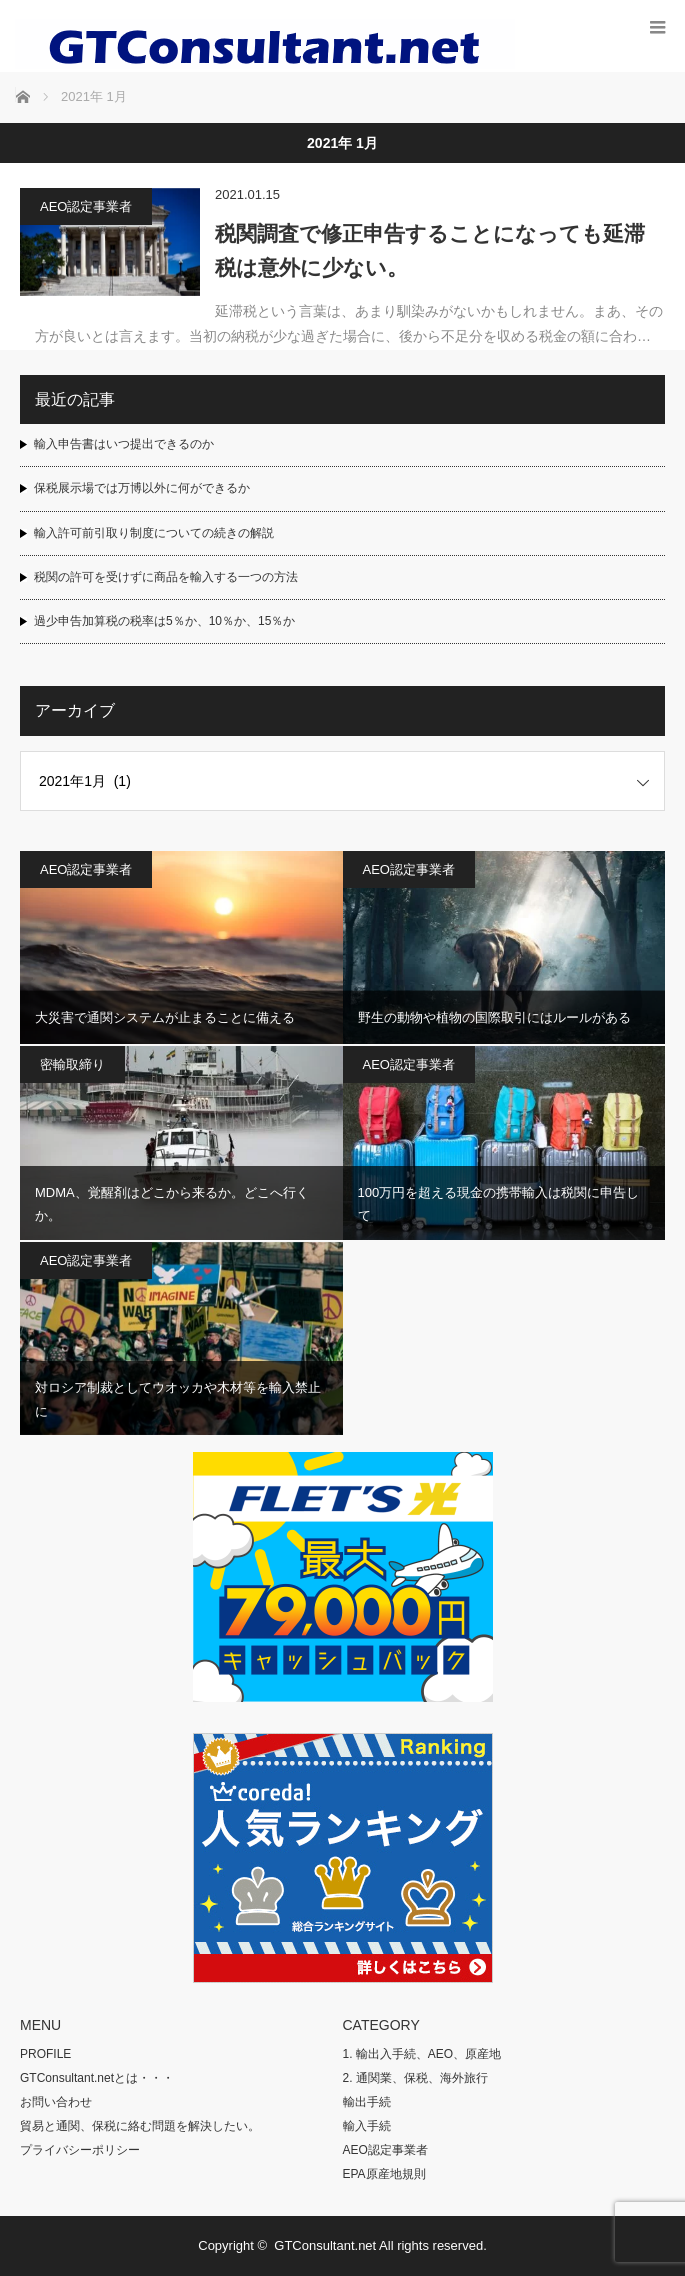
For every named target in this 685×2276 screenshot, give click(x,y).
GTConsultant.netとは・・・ (97, 2078)
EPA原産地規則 (384, 2174)
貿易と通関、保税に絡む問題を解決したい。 (140, 2126)
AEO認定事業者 (86, 206)
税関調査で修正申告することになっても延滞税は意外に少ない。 (430, 250)
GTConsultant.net (325, 2245)
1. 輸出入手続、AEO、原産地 (422, 2054)
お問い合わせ (56, 2102)
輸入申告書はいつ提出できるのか (124, 444)
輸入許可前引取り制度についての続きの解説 (154, 533)
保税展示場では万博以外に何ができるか (142, 488)
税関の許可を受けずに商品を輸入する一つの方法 (166, 577)
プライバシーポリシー (80, 2150)
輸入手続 (367, 2126)
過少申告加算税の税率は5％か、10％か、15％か (164, 621)
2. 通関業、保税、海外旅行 (415, 2078)
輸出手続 (367, 2102)
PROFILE (45, 2054)
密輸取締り (72, 1064)
